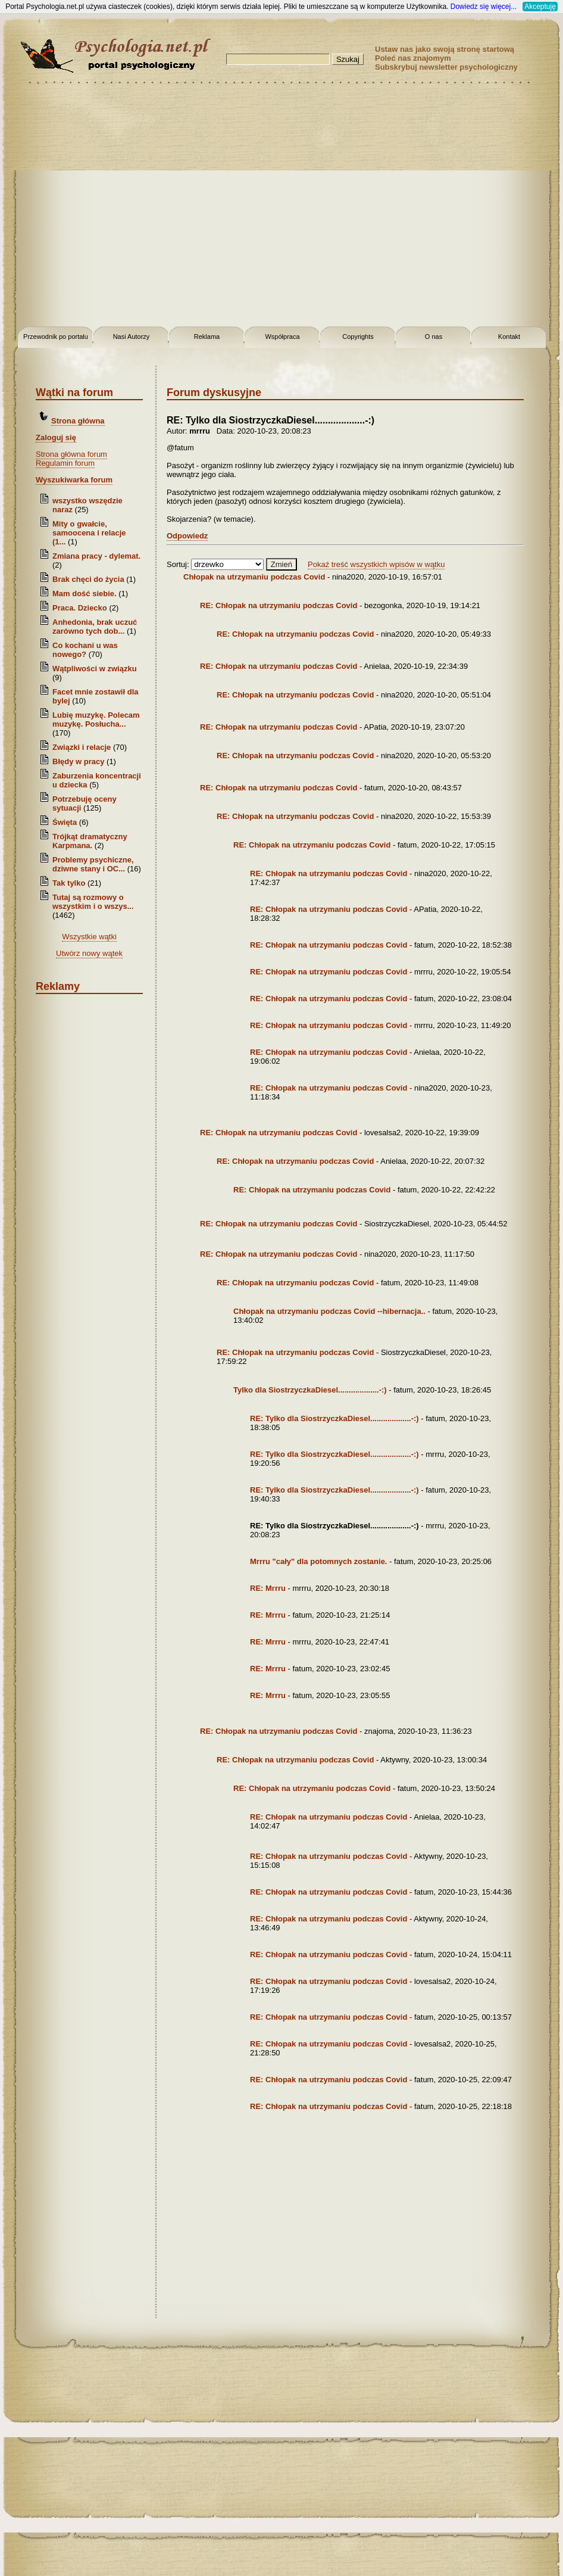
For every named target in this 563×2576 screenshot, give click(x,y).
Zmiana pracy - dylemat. (96, 556)
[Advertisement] (111, 207)
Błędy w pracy (78, 761)
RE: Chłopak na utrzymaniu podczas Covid (278, 605)
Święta (64, 822)
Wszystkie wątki (89, 936)
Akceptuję (540, 6)
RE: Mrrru (269, 1588)
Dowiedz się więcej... (484, 6)
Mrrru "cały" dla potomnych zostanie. (318, 1561)
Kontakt (509, 336)
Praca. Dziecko (80, 607)
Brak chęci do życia (88, 579)
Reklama (207, 336)
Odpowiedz (187, 535)
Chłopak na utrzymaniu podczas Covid (254, 576)
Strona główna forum (71, 454)
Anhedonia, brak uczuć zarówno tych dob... (94, 627)
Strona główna (78, 420)
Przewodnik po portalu (55, 336)
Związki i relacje (81, 747)
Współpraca (282, 336)
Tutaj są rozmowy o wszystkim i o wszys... (93, 902)
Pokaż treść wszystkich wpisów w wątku (376, 564)
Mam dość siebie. (84, 593)
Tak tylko (68, 883)
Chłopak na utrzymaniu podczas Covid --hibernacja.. (329, 1311)
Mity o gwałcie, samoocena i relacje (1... (89, 532)
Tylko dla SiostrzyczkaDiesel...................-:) (310, 1389)
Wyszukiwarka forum (74, 479)
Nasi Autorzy (131, 336)
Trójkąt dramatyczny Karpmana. (89, 841)
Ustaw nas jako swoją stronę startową (444, 49)
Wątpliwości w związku (94, 668)
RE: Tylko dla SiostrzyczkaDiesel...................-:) (334, 1418)
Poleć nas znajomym (413, 58)
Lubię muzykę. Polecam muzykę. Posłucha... (96, 719)
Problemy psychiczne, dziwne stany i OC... (93, 864)
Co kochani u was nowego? (85, 650)
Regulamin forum (65, 463)
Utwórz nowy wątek (89, 953)
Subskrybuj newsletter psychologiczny (446, 67)
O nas (433, 336)
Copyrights (358, 336)
